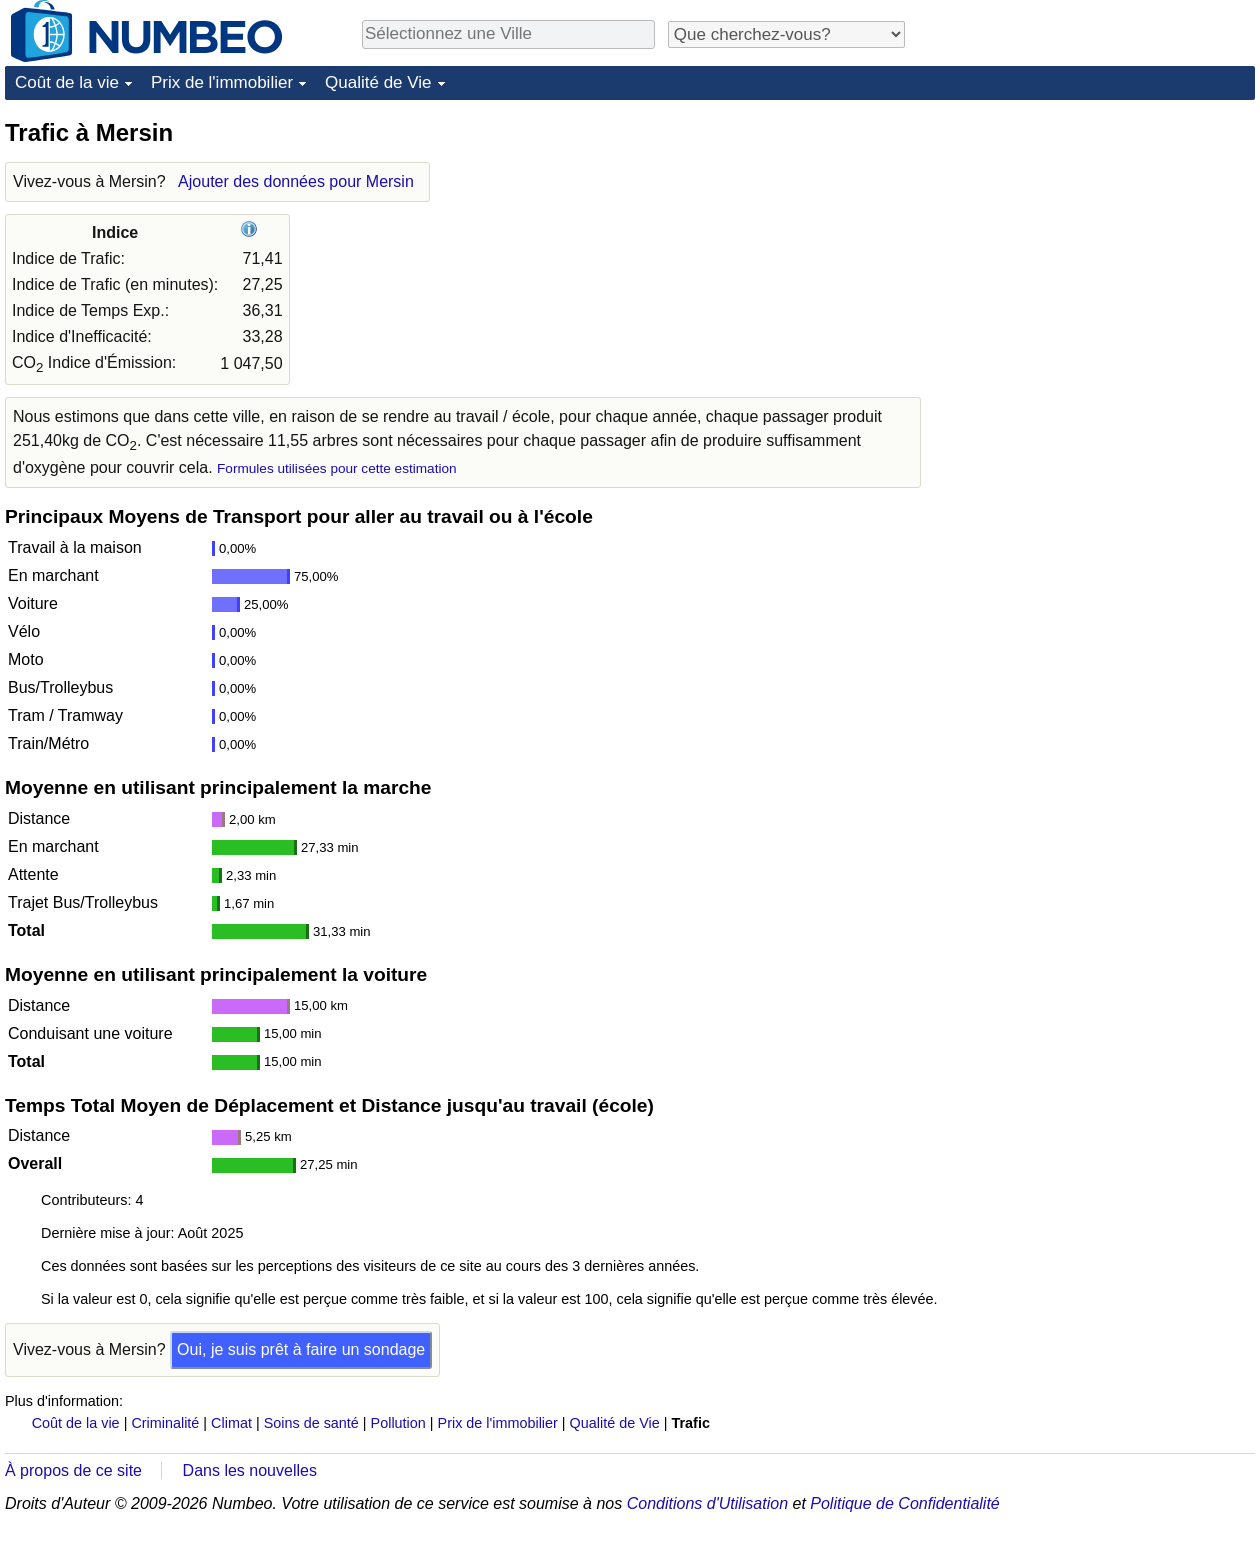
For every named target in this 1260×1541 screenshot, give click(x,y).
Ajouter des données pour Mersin (296, 181)
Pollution (398, 1423)
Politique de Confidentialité (904, 1503)
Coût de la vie (67, 82)
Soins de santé (311, 1423)
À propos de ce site (73, 1470)
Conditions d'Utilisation (707, 1503)
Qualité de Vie (378, 82)
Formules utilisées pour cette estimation (337, 468)
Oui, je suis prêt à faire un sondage (301, 1349)
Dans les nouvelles (250, 1470)
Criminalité (165, 1423)
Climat (231, 1423)
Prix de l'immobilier (222, 82)
